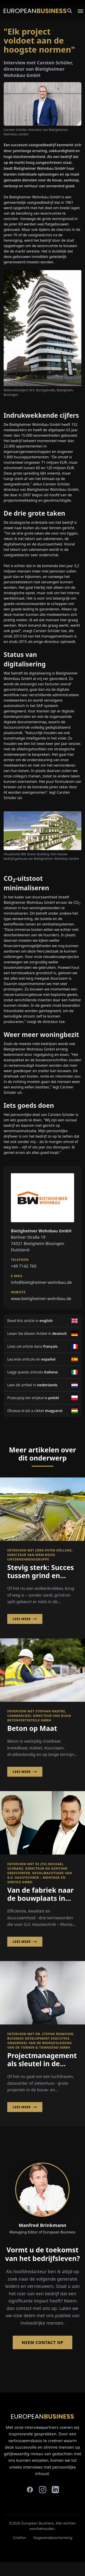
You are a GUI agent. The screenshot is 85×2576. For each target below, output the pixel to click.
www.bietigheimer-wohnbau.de (41, 1298)
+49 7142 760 (23, 1266)
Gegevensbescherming (52, 2537)
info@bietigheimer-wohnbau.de (41, 1282)
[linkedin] (55, 2489)
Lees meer (25, 1619)
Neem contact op (42, 2342)
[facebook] (30, 2489)
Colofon (19, 2537)
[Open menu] (77, 10)
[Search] (69, 11)
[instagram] (42, 2489)
